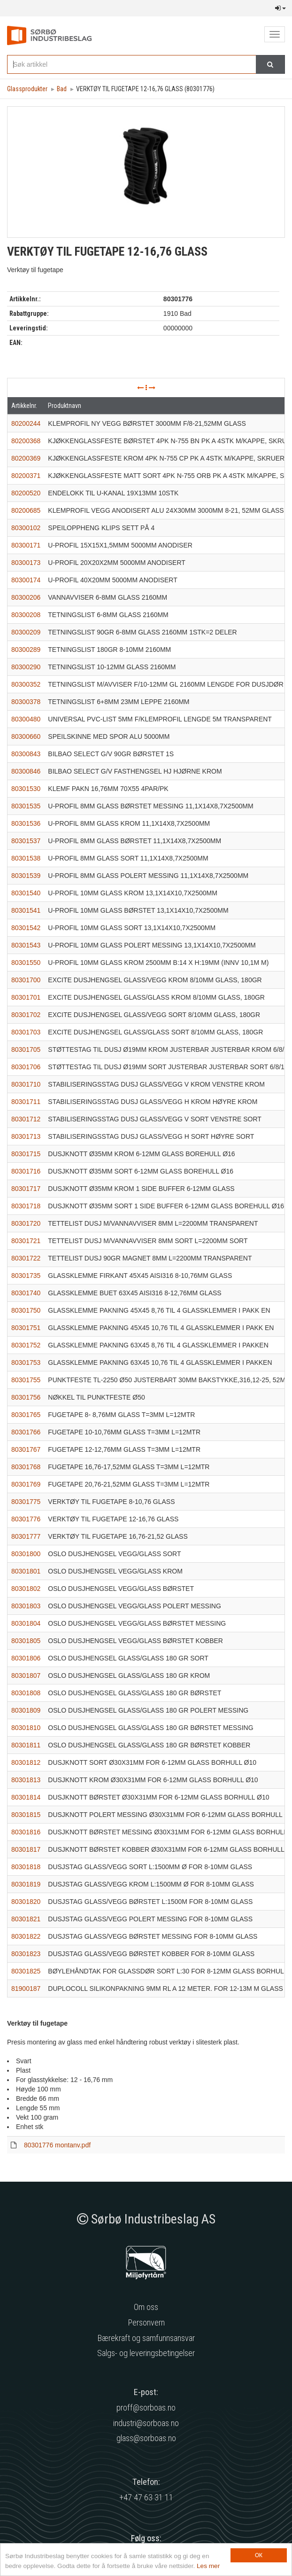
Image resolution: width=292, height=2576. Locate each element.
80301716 (25, 1171)
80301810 (25, 1727)
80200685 (25, 510)
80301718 (25, 1206)
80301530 (25, 788)
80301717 (25, 1188)
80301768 (25, 1467)
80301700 (25, 980)
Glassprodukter (27, 89)
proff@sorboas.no (146, 2407)
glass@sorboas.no (146, 2438)
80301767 (25, 1449)
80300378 (25, 701)
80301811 (25, 1745)
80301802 (25, 1588)
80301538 (25, 858)
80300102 (25, 528)
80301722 (25, 1258)
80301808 (25, 1693)
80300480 (25, 719)
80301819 (25, 1884)
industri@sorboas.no (146, 2423)
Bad (62, 89)
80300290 (25, 667)
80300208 (25, 615)
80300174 (25, 580)
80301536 (25, 823)
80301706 (25, 1067)
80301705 (25, 1049)
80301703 (25, 1032)
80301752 (25, 1345)
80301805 (25, 1640)
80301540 (25, 893)
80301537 (25, 841)
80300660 (25, 736)
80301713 (25, 1136)
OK (258, 2555)
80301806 (25, 1658)
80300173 (25, 562)
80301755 (25, 1380)
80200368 (25, 441)
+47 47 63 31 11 (146, 2497)
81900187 (25, 1988)
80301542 (25, 928)
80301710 (25, 1084)
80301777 (25, 1536)
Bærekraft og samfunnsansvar (146, 2338)
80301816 (25, 1832)
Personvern (146, 2322)
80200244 (25, 423)
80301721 (25, 1241)
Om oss (146, 2307)
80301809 (25, 1710)
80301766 (25, 1432)
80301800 (25, 1554)
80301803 (25, 1606)
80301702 (25, 1014)
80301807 (25, 1675)
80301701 (25, 997)
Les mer (208, 2565)
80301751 (25, 1327)
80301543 (25, 945)
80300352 (25, 684)
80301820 (25, 1901)
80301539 (25, 875)
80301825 (25, 1971)
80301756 (25, 1397)
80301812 (25, 1762)
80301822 (25, 1936)
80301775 (25, 1501)
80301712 (25, 1119)
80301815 (25, 1814)
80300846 (25, 771)
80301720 (25, 1223)
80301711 (25, 1101)
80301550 (25, 962)
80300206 (25, 597)
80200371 (25, 475)
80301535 (25, 806)
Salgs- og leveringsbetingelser (146, 2353)
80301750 (25, 1310)
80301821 (25, 1919)
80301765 (25, 1414)
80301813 (25, 1780)
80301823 (25, 1953)
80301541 (25, 910)
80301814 (25, 1797)
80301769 (25, 1484)
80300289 (25, 649)
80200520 (25, 493)
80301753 (25, 1362)
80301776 (25, 1519)
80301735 (25, 1275)
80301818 (25, 1867)
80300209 (25, 632)
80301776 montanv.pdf (57, 2145)
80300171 (25, 545)
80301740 (25, 1293)
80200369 (25, 458)
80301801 (25, 1571)
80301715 (25, 1154)
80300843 (25, 754)
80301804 (25, 1623)
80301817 (25, 1849)
